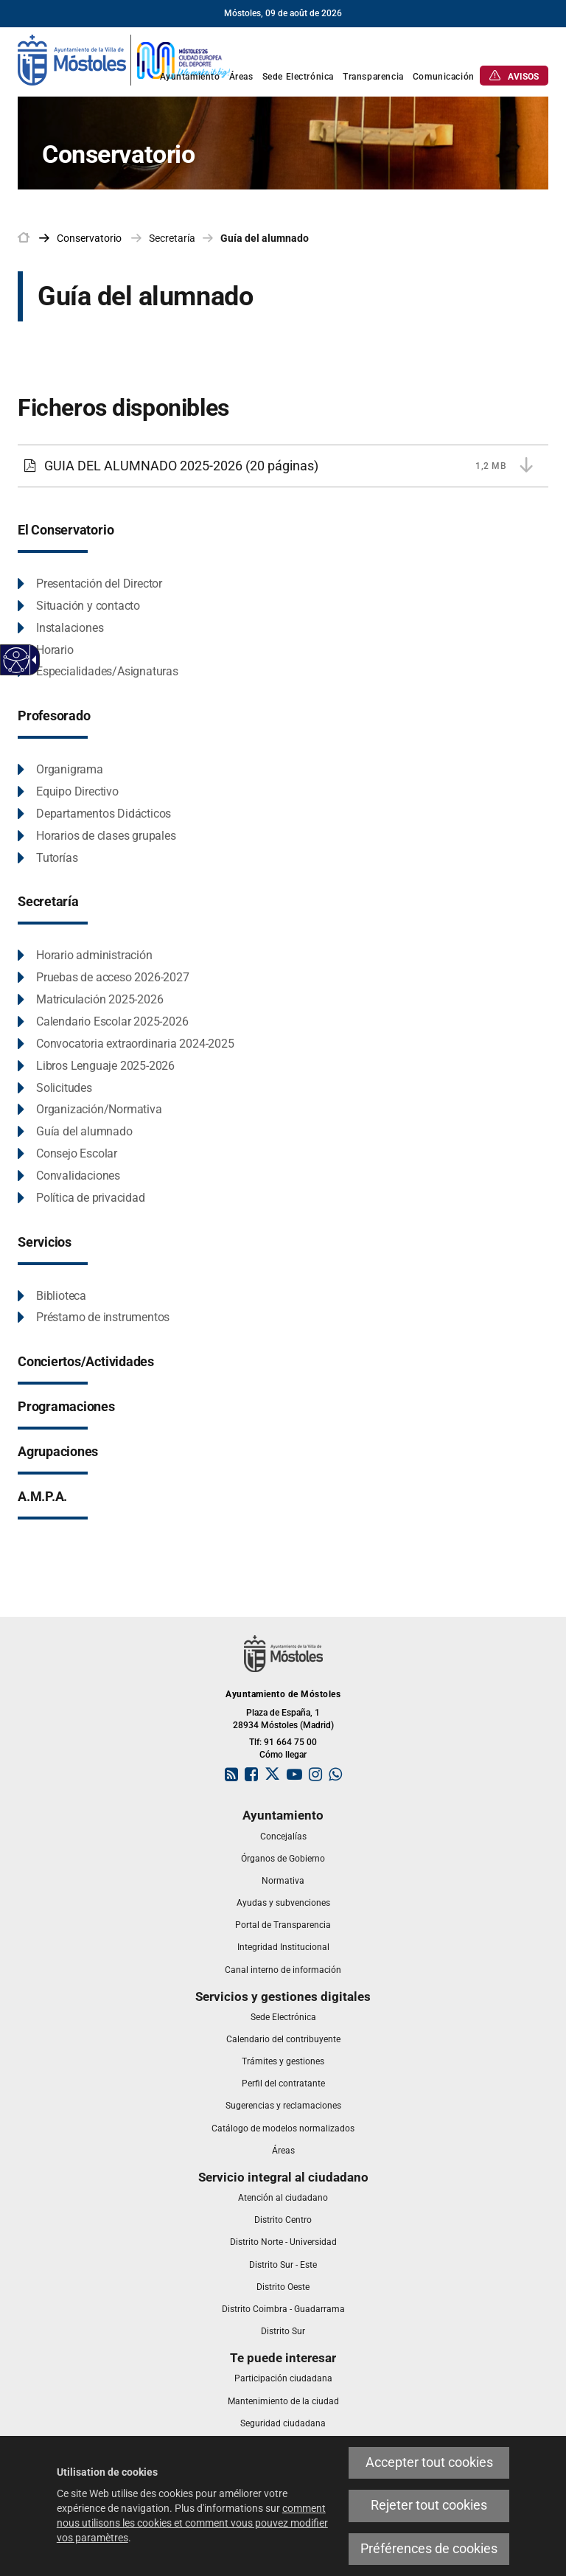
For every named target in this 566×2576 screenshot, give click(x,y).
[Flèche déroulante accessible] (31, 659)
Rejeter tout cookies (429, 2505)
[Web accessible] (16, 660)
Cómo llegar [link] (283, 1755)
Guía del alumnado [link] (264, 238)
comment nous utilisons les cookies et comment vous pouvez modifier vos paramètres (192, 2523)
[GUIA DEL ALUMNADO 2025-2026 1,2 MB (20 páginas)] (283, 466)
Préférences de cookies (428, 2548)
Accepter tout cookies (429, 2462)
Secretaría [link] (172, 238)
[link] (124, 59)
